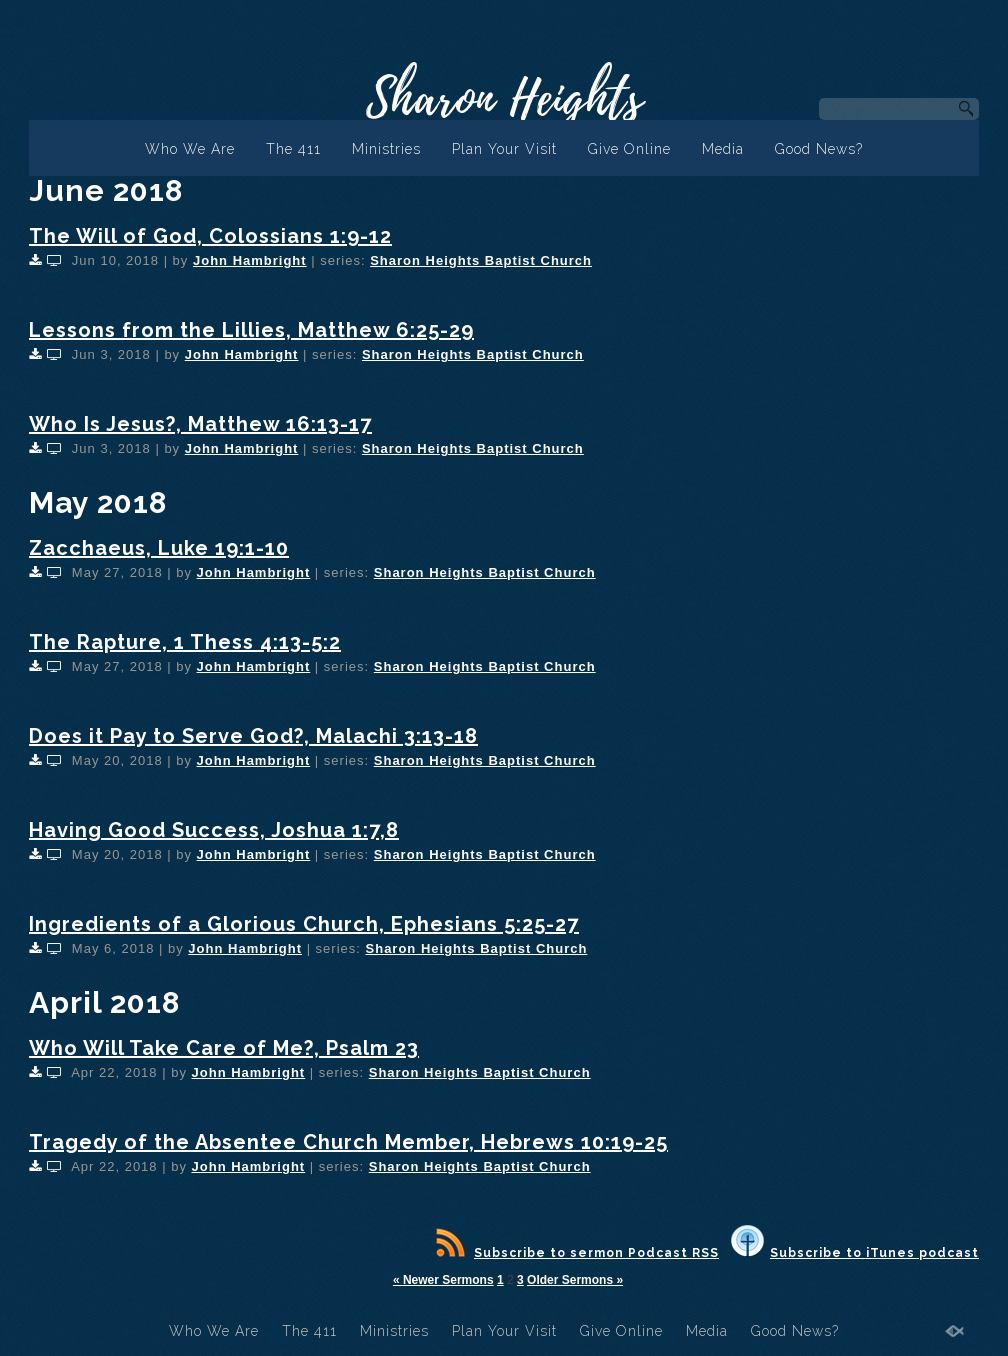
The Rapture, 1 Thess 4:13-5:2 (185, 642)
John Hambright (250, 260)
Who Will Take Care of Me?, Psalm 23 (224, 1048)
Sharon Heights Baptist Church (481, 260)
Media (723, 149)
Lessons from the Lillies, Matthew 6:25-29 (251, 330)
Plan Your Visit (504, 149)
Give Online (629, 149)
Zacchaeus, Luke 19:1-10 (159, 548)
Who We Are (190, 149)
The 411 (293, 149)
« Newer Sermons (443, 1280)
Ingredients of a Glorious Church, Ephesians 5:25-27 (304, 924)
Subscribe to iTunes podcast (855, 1253)
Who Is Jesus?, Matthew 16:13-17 (200, 424)
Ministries (386, 149)
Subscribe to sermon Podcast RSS (577, 1253)
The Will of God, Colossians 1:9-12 (210, 236)
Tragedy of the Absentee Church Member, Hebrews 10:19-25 (348, 1142)
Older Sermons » (575, 1280)
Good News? (819, 149)
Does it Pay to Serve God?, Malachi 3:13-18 (253, 736)
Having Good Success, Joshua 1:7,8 (214, 830)
